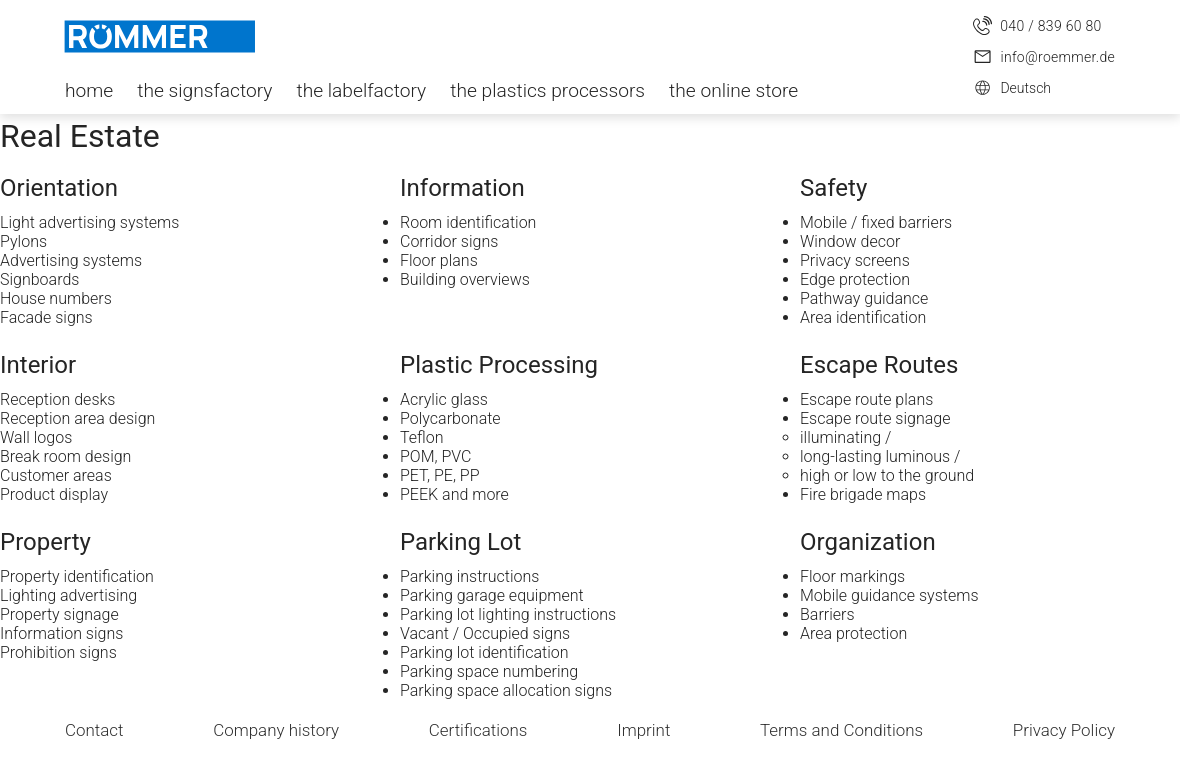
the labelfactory (361, 90)
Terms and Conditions (841, 730)
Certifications (478, 730)
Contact (94, 730)
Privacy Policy (1064, 730)
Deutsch (1012, 87)
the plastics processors (547, 90)
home (89, 90)
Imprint (643, 730)
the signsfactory (204, 90)
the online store (733, 90)
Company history (276, 730)
